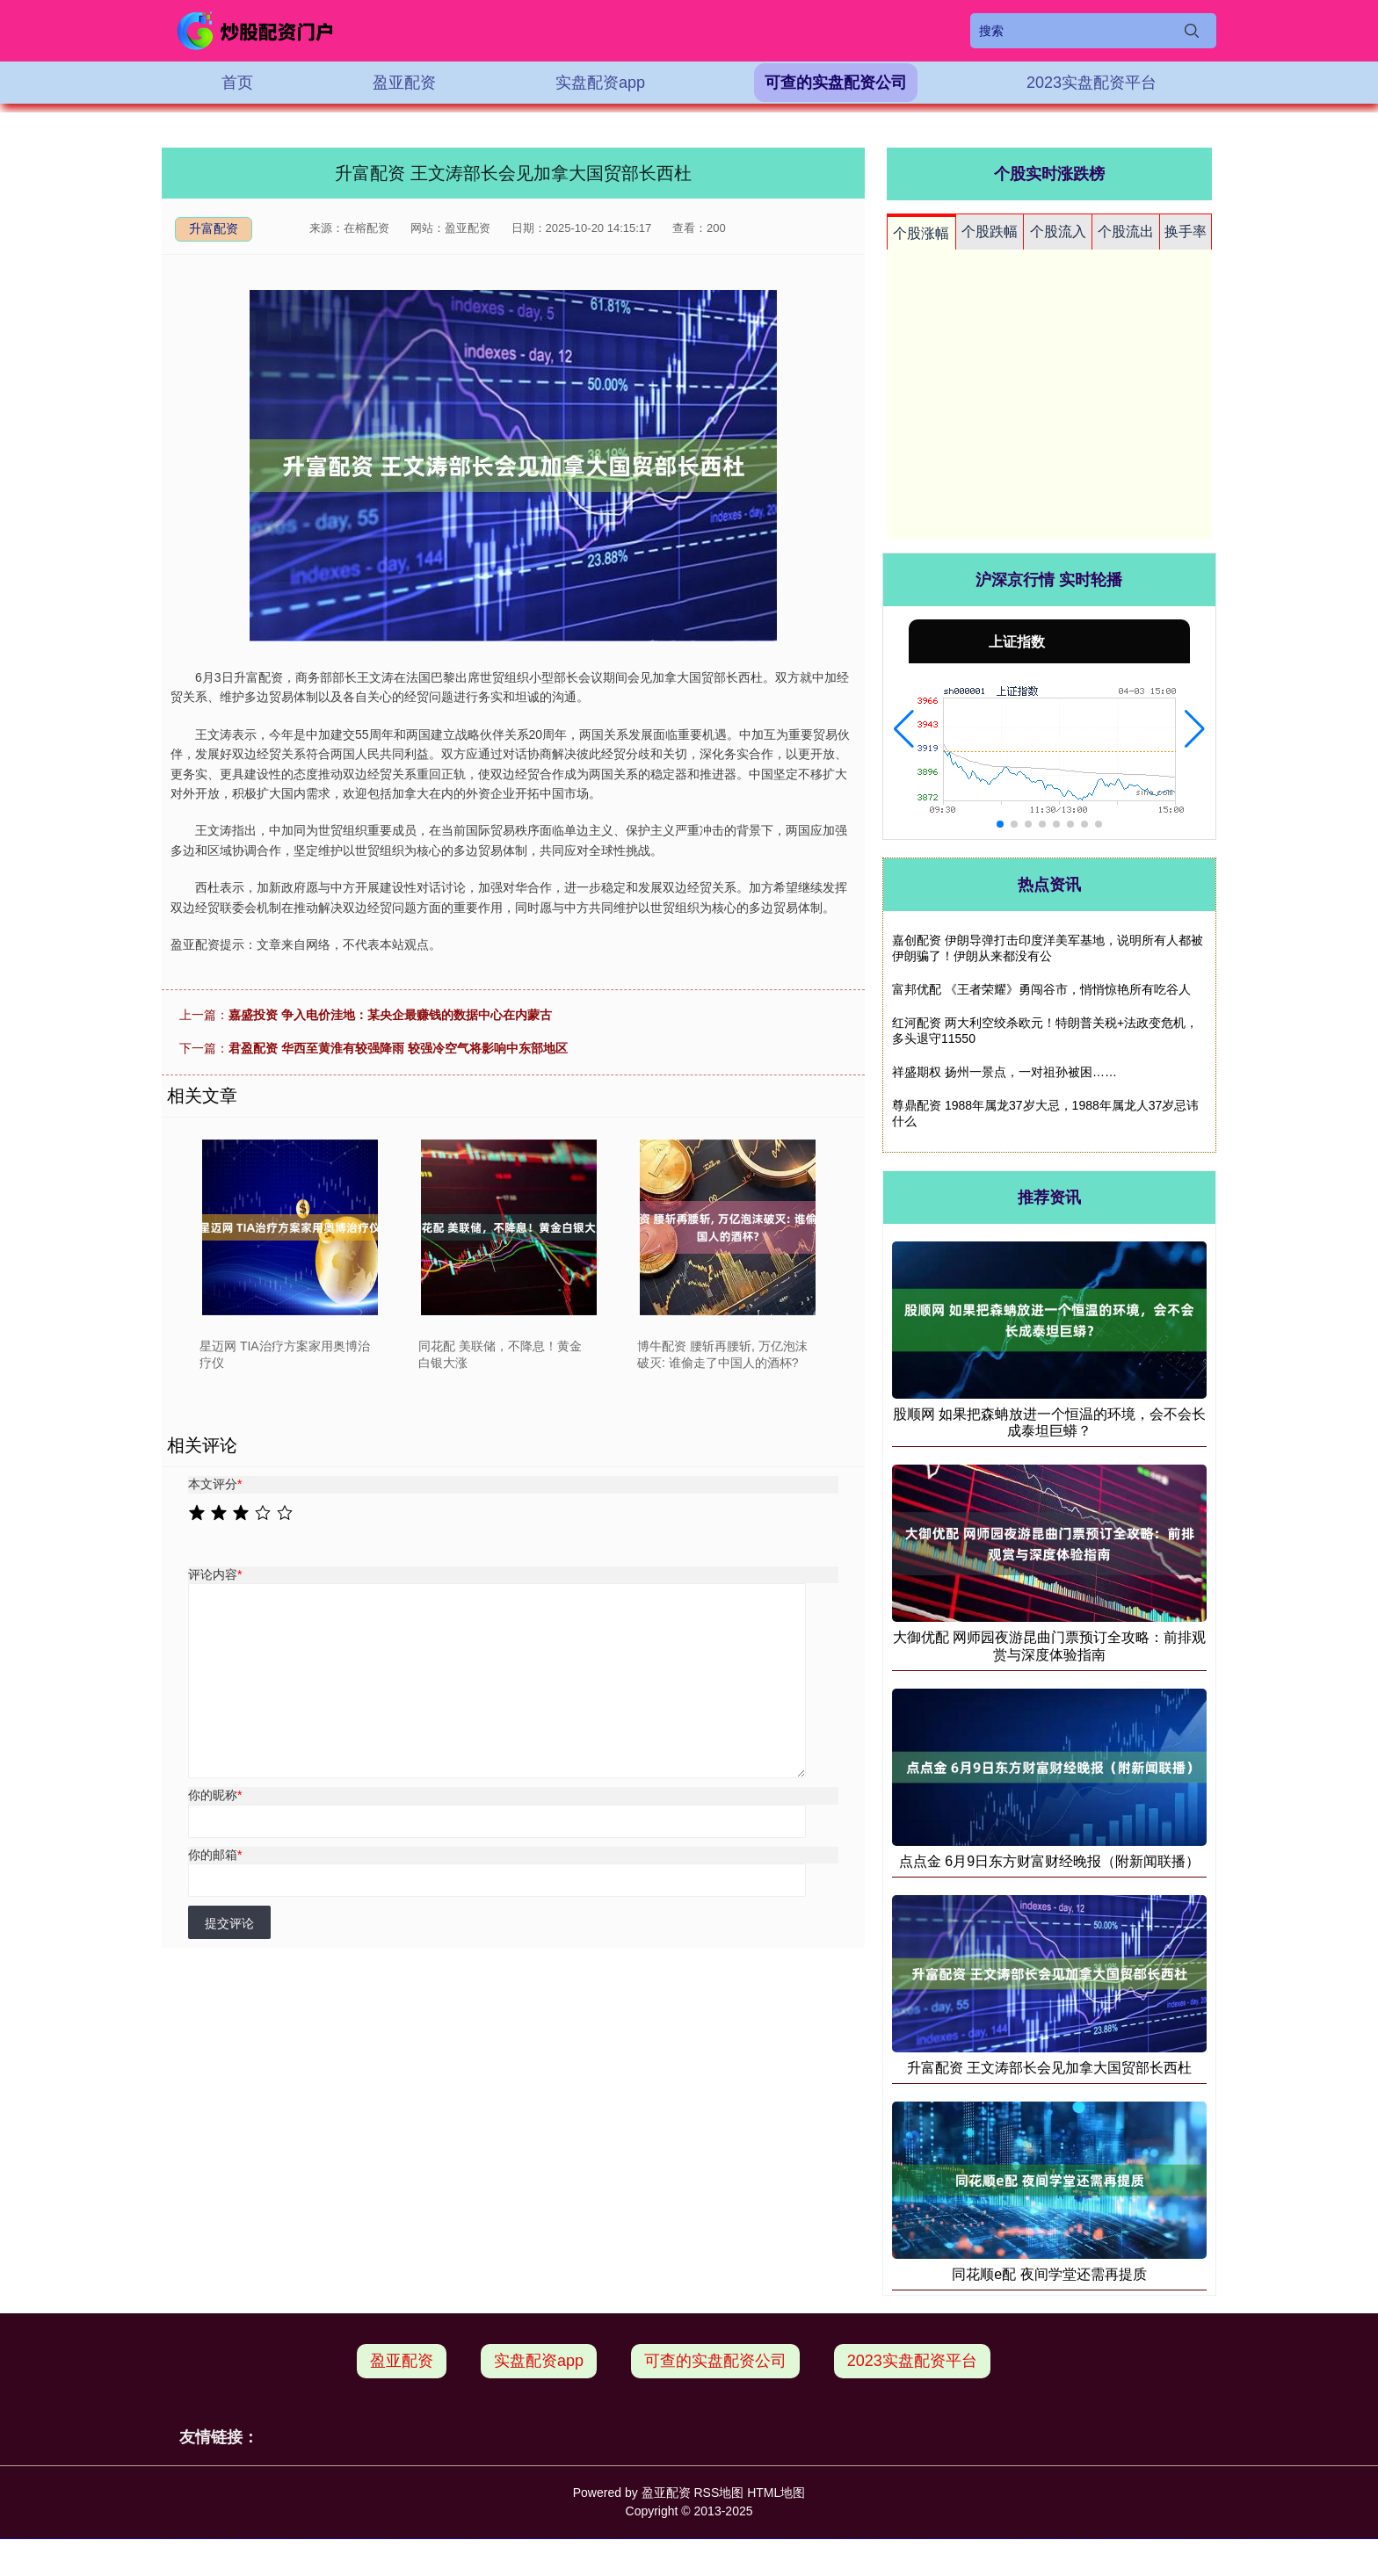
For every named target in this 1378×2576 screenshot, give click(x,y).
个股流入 (1058, 231)
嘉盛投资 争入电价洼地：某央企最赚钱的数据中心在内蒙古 (390, 1015)
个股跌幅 (989, 231)
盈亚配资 (404, 82)
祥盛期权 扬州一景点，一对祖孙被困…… (1004, 1072)
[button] (904, 729)
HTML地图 (776, 2493)
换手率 (1185, 231)
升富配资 (213, 228)
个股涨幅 (921, 233)
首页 (237, 82)
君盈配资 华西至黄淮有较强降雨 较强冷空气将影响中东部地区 (398, 1048)
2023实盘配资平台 (1091, 82)
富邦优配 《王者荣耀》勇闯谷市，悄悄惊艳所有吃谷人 (1041, 989)
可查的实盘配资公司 (836, 82)
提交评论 (229, 1923)
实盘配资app (600, 82)
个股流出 (1126, 231)
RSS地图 (718, 2493)
